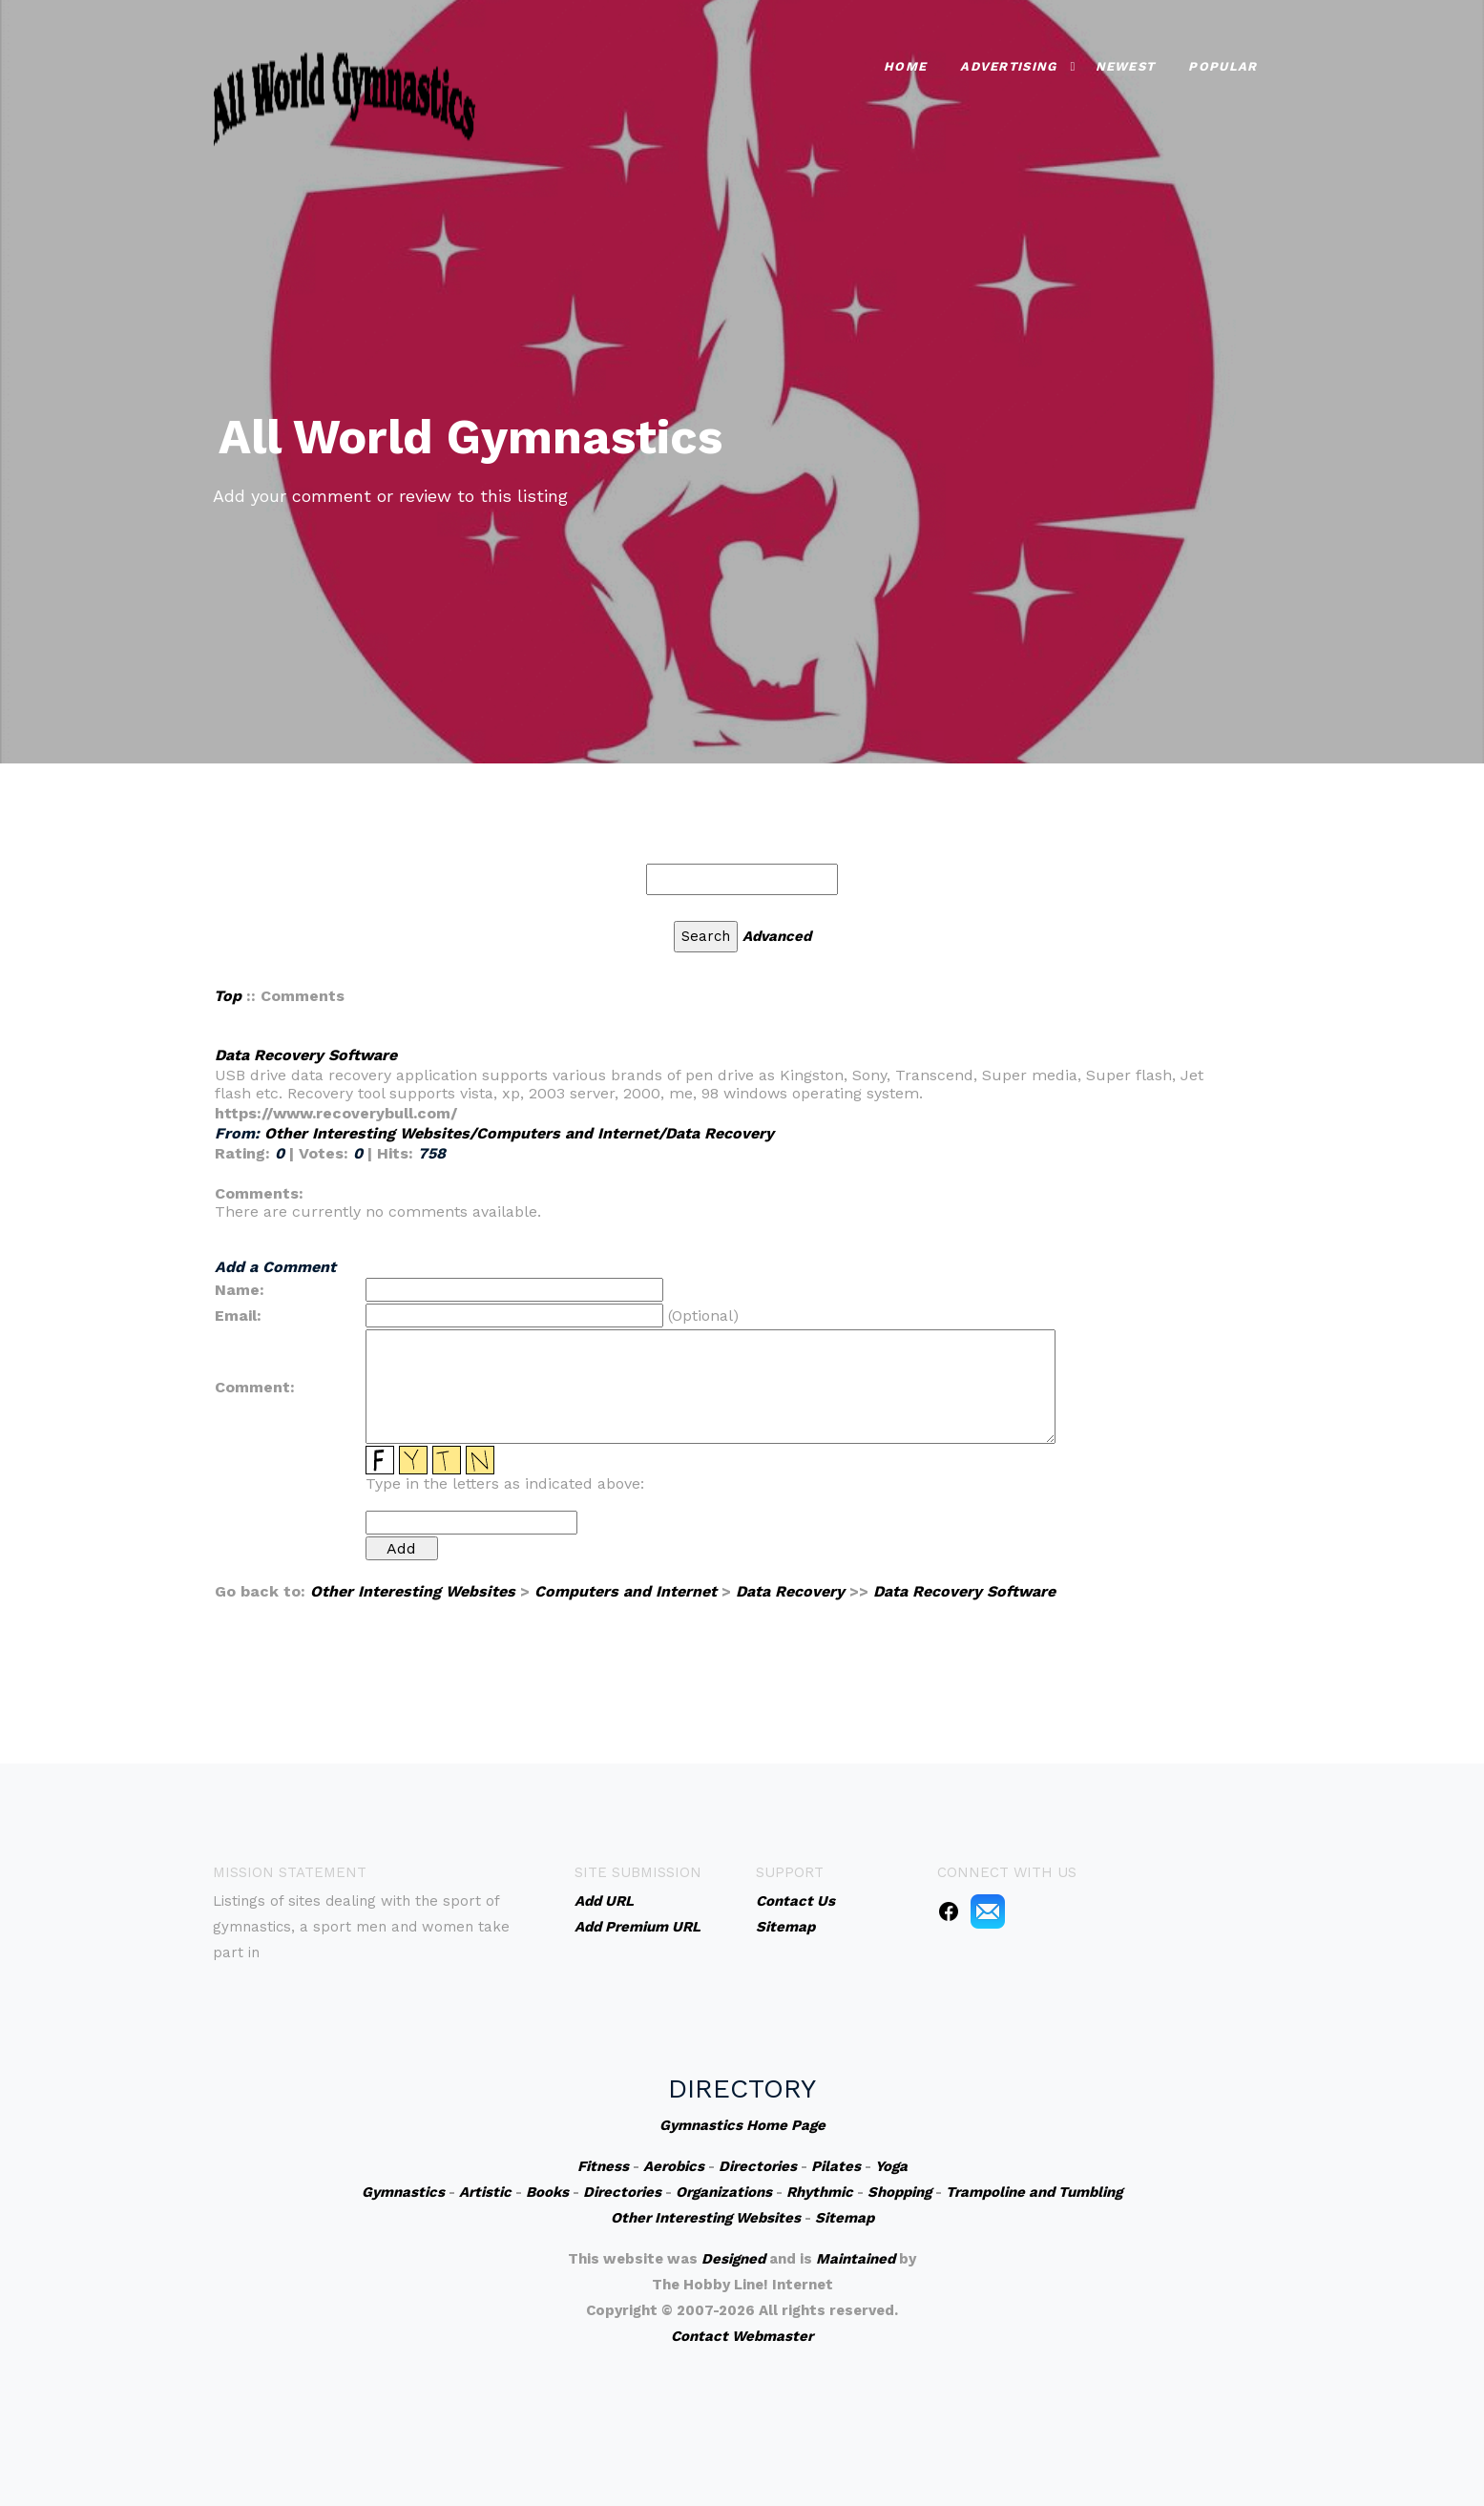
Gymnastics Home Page (742, 2125)
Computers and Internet (625, 1591)
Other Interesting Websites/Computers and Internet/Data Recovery (519, 1133)
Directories (758, 2166)
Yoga (891, 2166)
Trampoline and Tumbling (1034, 2192)
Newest (1126, 64)
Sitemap (844, 2217)
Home (905, 64)
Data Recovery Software (306, 1055)
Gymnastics (403, 2192)
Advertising (1008, 64)
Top (227, 996)
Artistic (485, 2192)
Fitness (603, 2166)
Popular (1222, 64)
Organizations (724, 2192)
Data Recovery (790, 1591)
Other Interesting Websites (412, 1591)
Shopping (899, 2192)
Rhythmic (819, 2192)
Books (547, 2192)
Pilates (836, 2166)
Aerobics (673, 2166)
